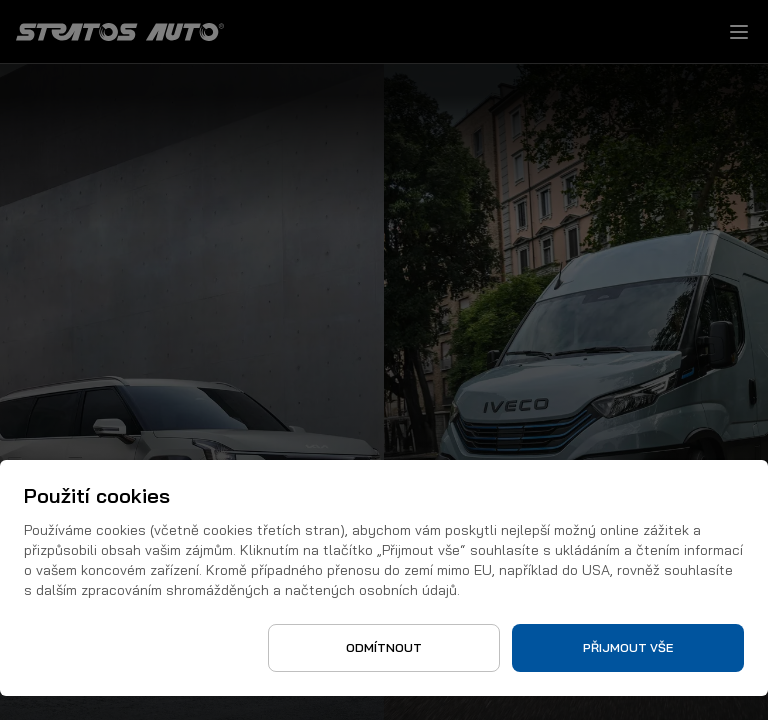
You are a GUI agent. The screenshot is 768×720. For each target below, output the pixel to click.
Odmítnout (384, 647)
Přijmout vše (628, 647)
